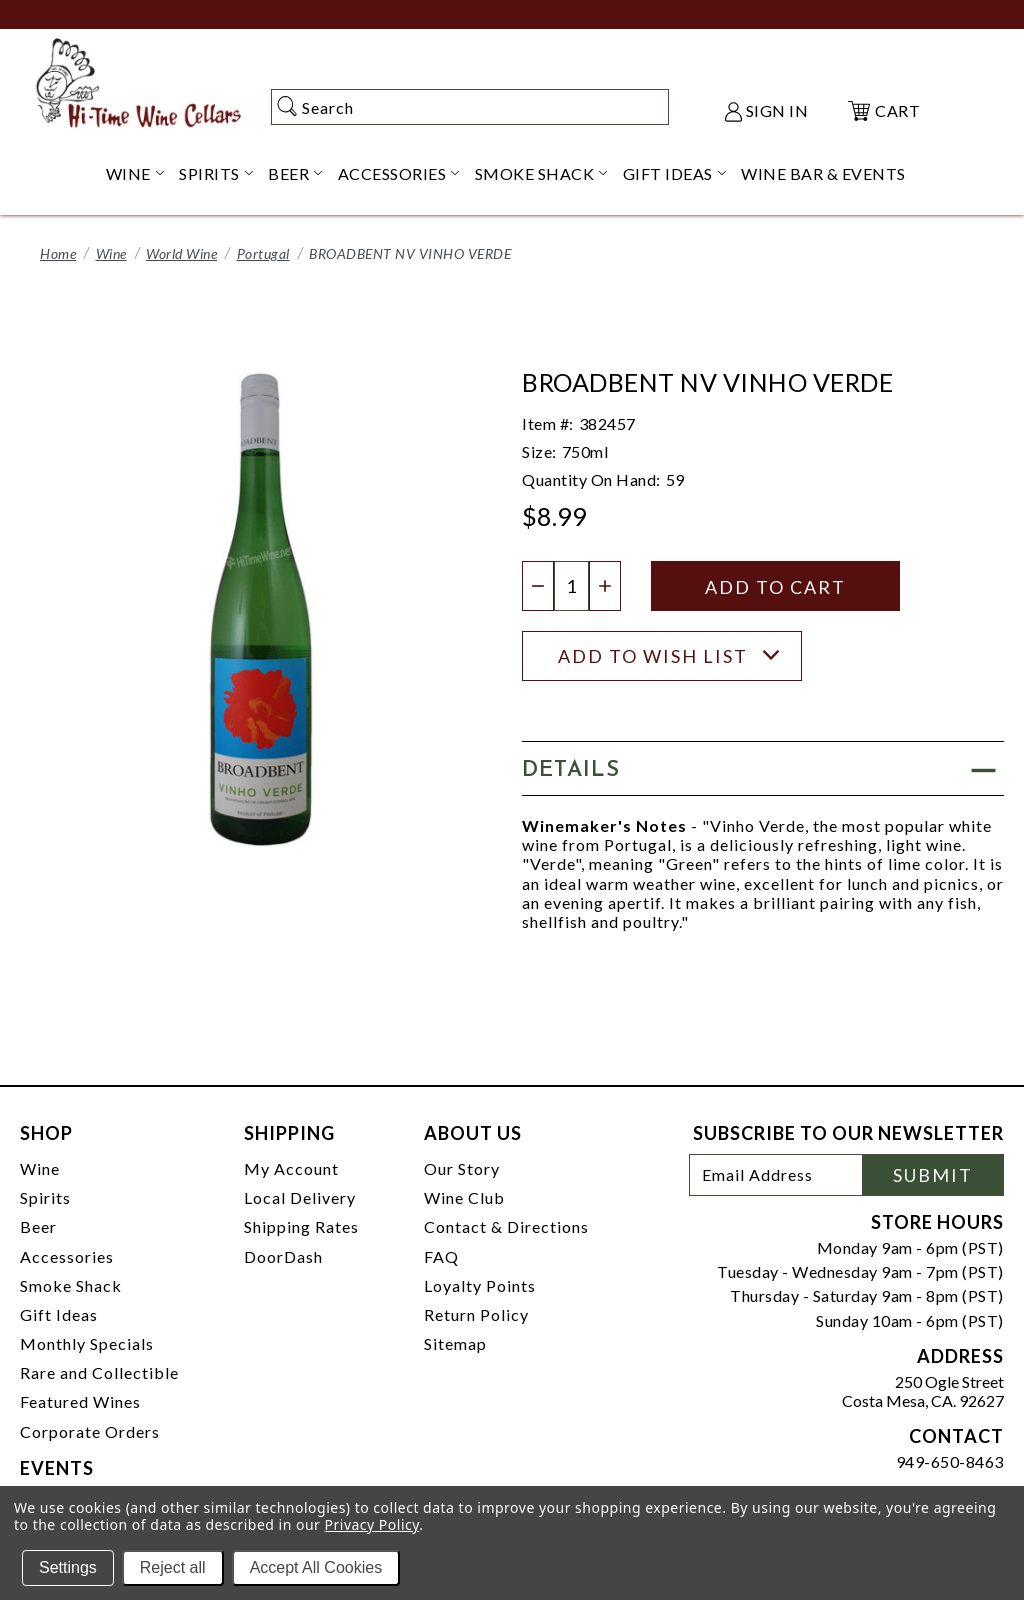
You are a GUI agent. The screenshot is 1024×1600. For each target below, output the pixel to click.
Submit (933, 1175)
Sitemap (455, 1343)
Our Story (462, 1168)
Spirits (45, 1197)
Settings (68, 1567)
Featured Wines (80, 1401)
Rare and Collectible (99, 1372)
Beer (38, 1226)
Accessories (67, 1256)
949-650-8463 (950, 1461)
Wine (111, 253)
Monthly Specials (87, 1343)
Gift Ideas (59, 1314)
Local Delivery (300, 1197)
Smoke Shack (71, 1285)
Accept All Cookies (316, 1567)
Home (58, 253)
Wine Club (464, 1197)
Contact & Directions (506, 1226)
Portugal (263, 253)
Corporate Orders (90, 1431)
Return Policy (476, 1314)
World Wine (181, 253)
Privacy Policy (372, 1524)
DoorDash (283, 1256)
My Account (291, 1168)
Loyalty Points (480, 1285)
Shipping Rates (301, 1226)
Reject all (173, 1567)
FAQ (441, 1256)
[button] (763, 768)
